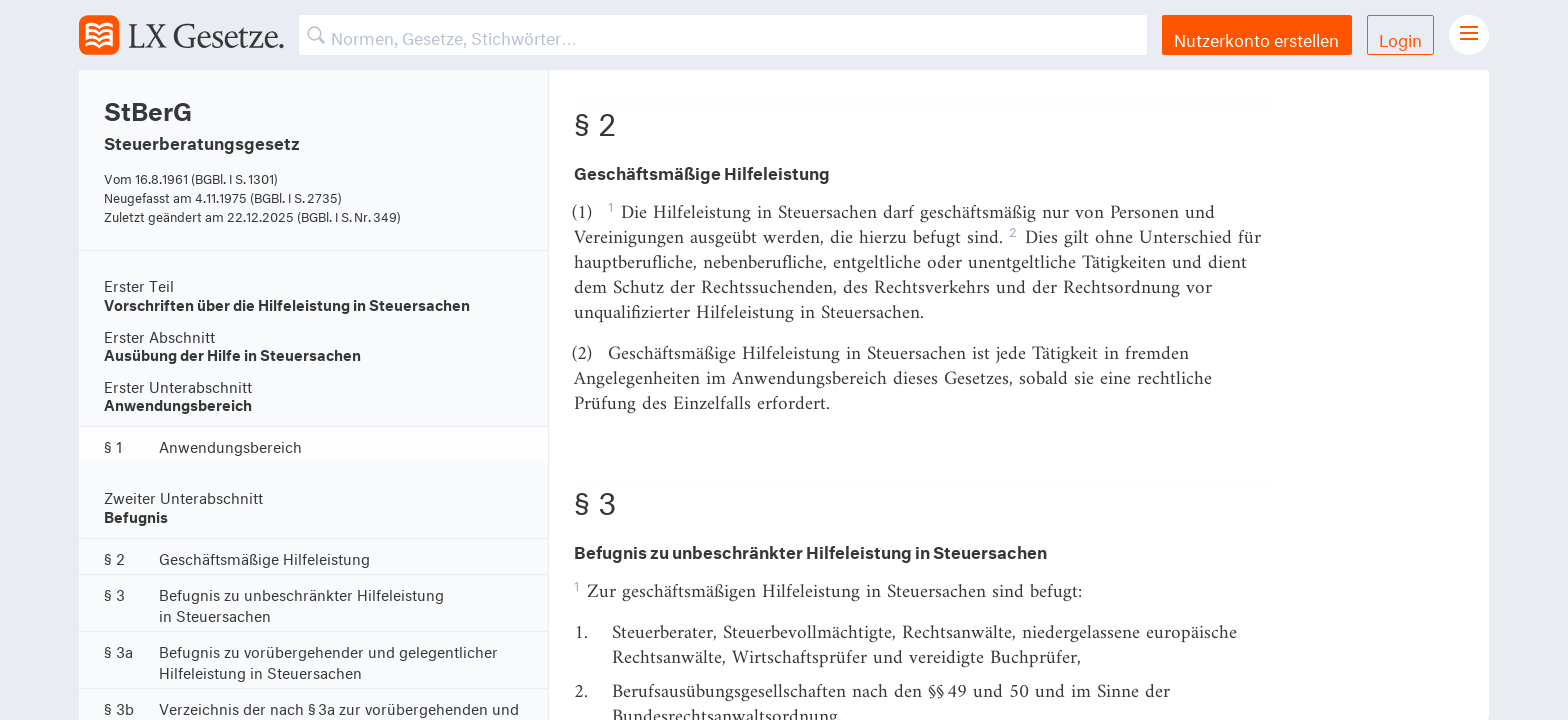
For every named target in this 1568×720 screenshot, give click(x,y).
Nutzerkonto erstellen (1256, 37)
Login (1400, 37)
